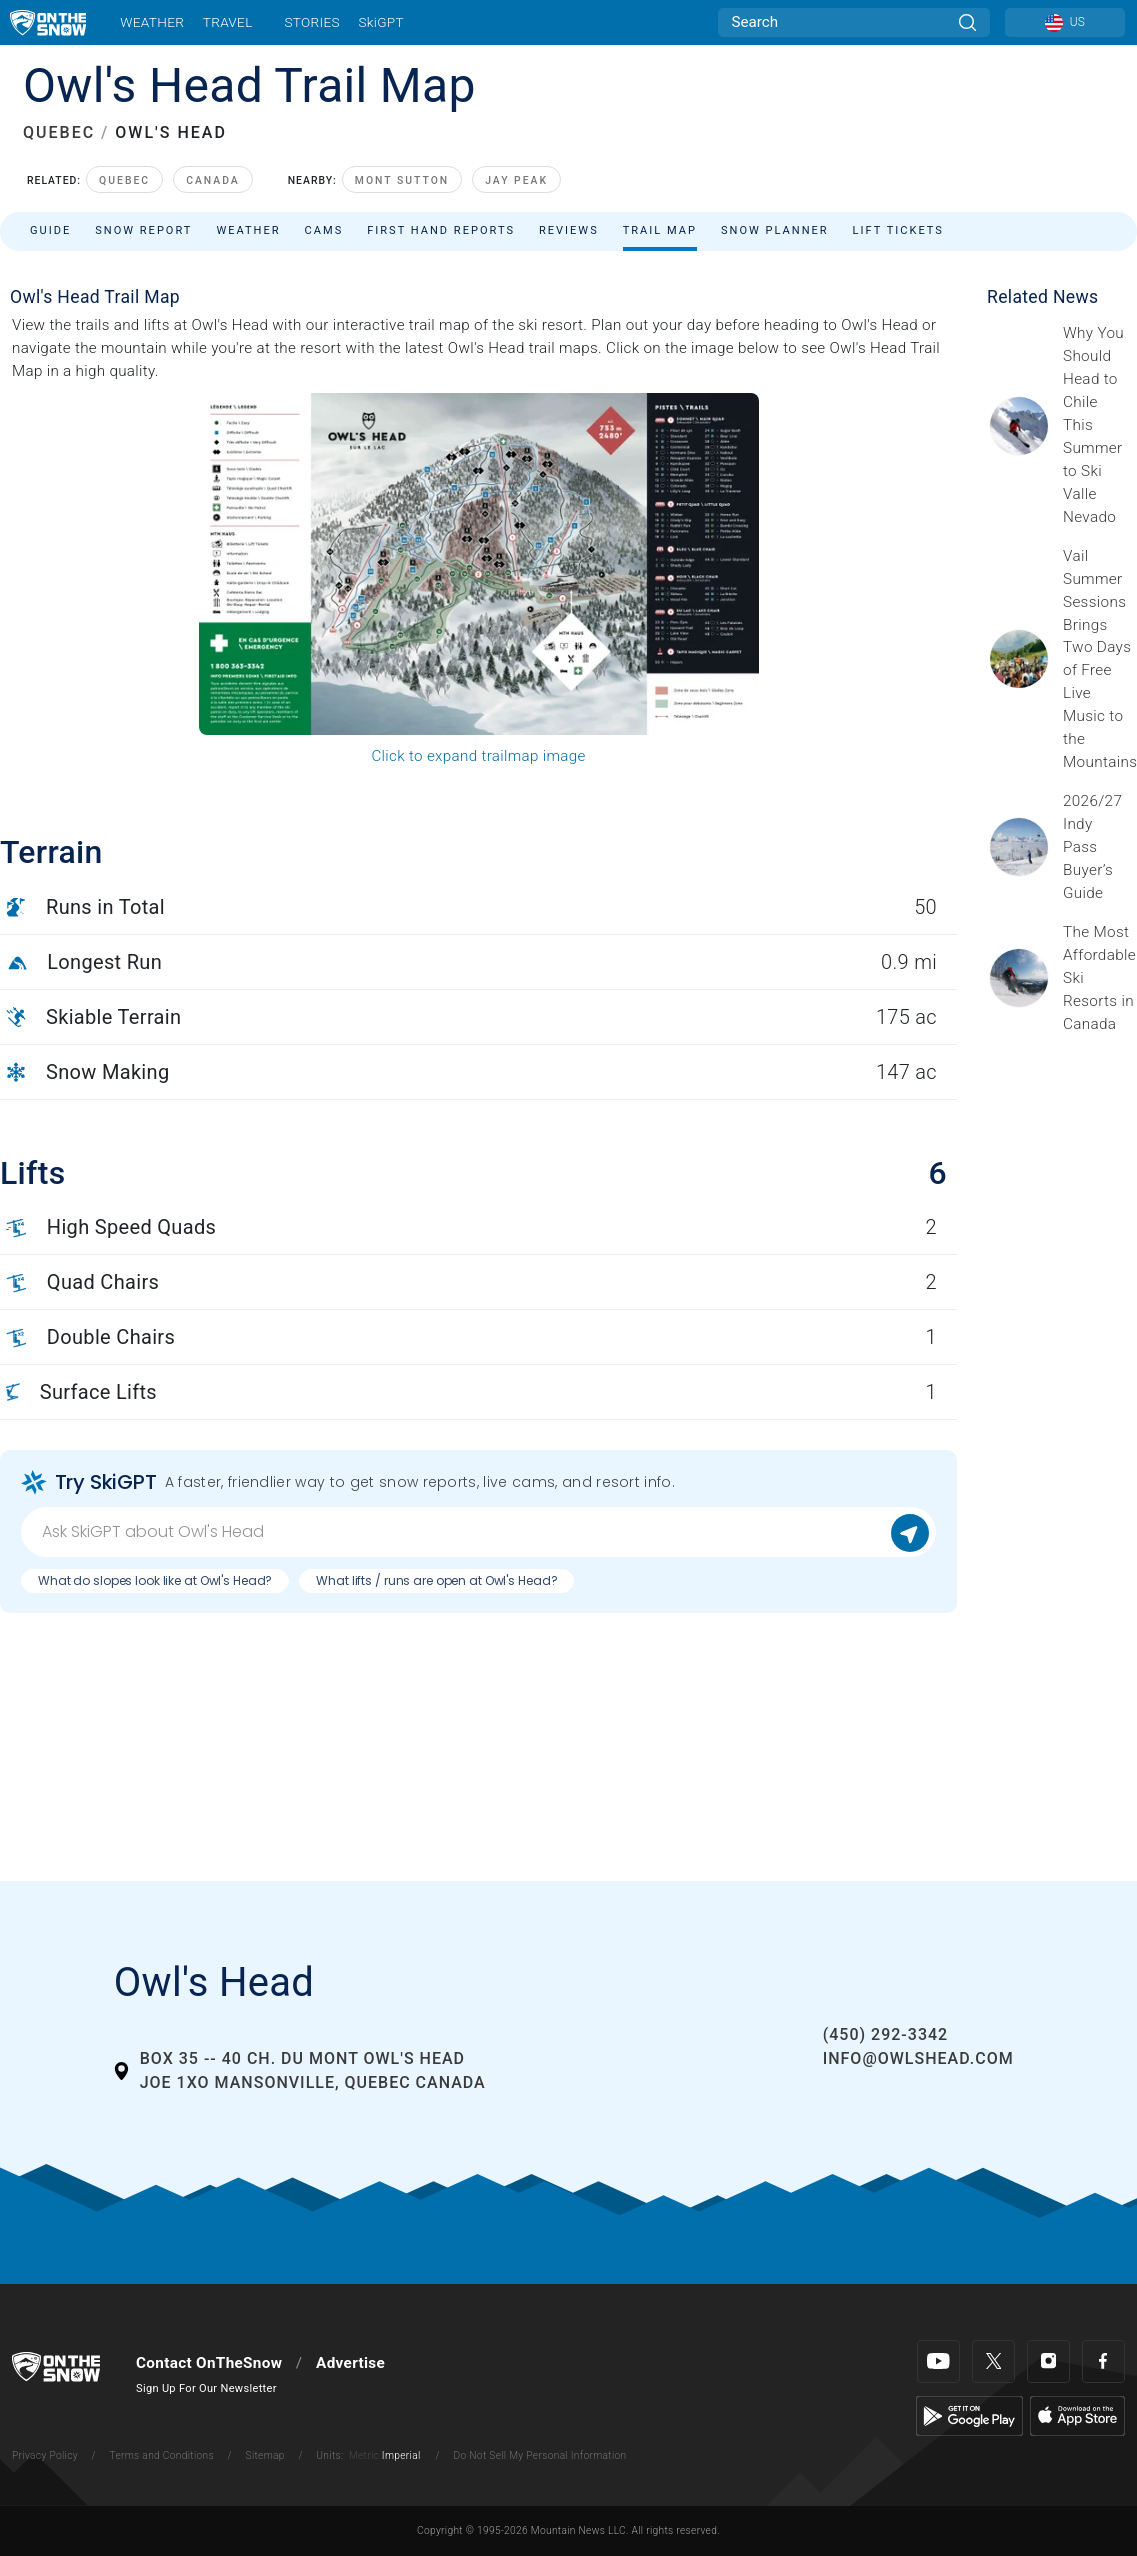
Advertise (350, 2363)
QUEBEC (59, 132)
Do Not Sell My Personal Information (539, 2455)
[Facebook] (1103, 2361)
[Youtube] (938, 2361)
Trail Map (660, 230)
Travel (228, 22)
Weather (152, 22)
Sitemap (265, 2455)
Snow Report (143, 230)
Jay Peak (516, 180)
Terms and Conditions (161, 2455)
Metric (364, 2455)
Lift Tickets (898, 230)
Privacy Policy (45, 2455)
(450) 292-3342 (885, 2034)
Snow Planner (775, 230)
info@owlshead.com (918, 2058)
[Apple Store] (1077, 2415)
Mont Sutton (402, 180)
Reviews (569, 230)
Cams (324, 230)
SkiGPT (380, 22)
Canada (213, 180)
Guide (50, 230)
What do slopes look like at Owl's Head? (155, 1580)
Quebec (124, 180)
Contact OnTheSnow (209, 2363)
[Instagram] (1048, 2361)
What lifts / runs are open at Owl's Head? (436, 1580)
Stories (311, 22)
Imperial (401, 2455)
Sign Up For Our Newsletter (206, 2388)
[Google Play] (969, 2415)
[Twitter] (993, 2361)
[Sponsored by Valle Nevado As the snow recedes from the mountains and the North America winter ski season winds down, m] (1094, 425)
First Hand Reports (441, 230)
